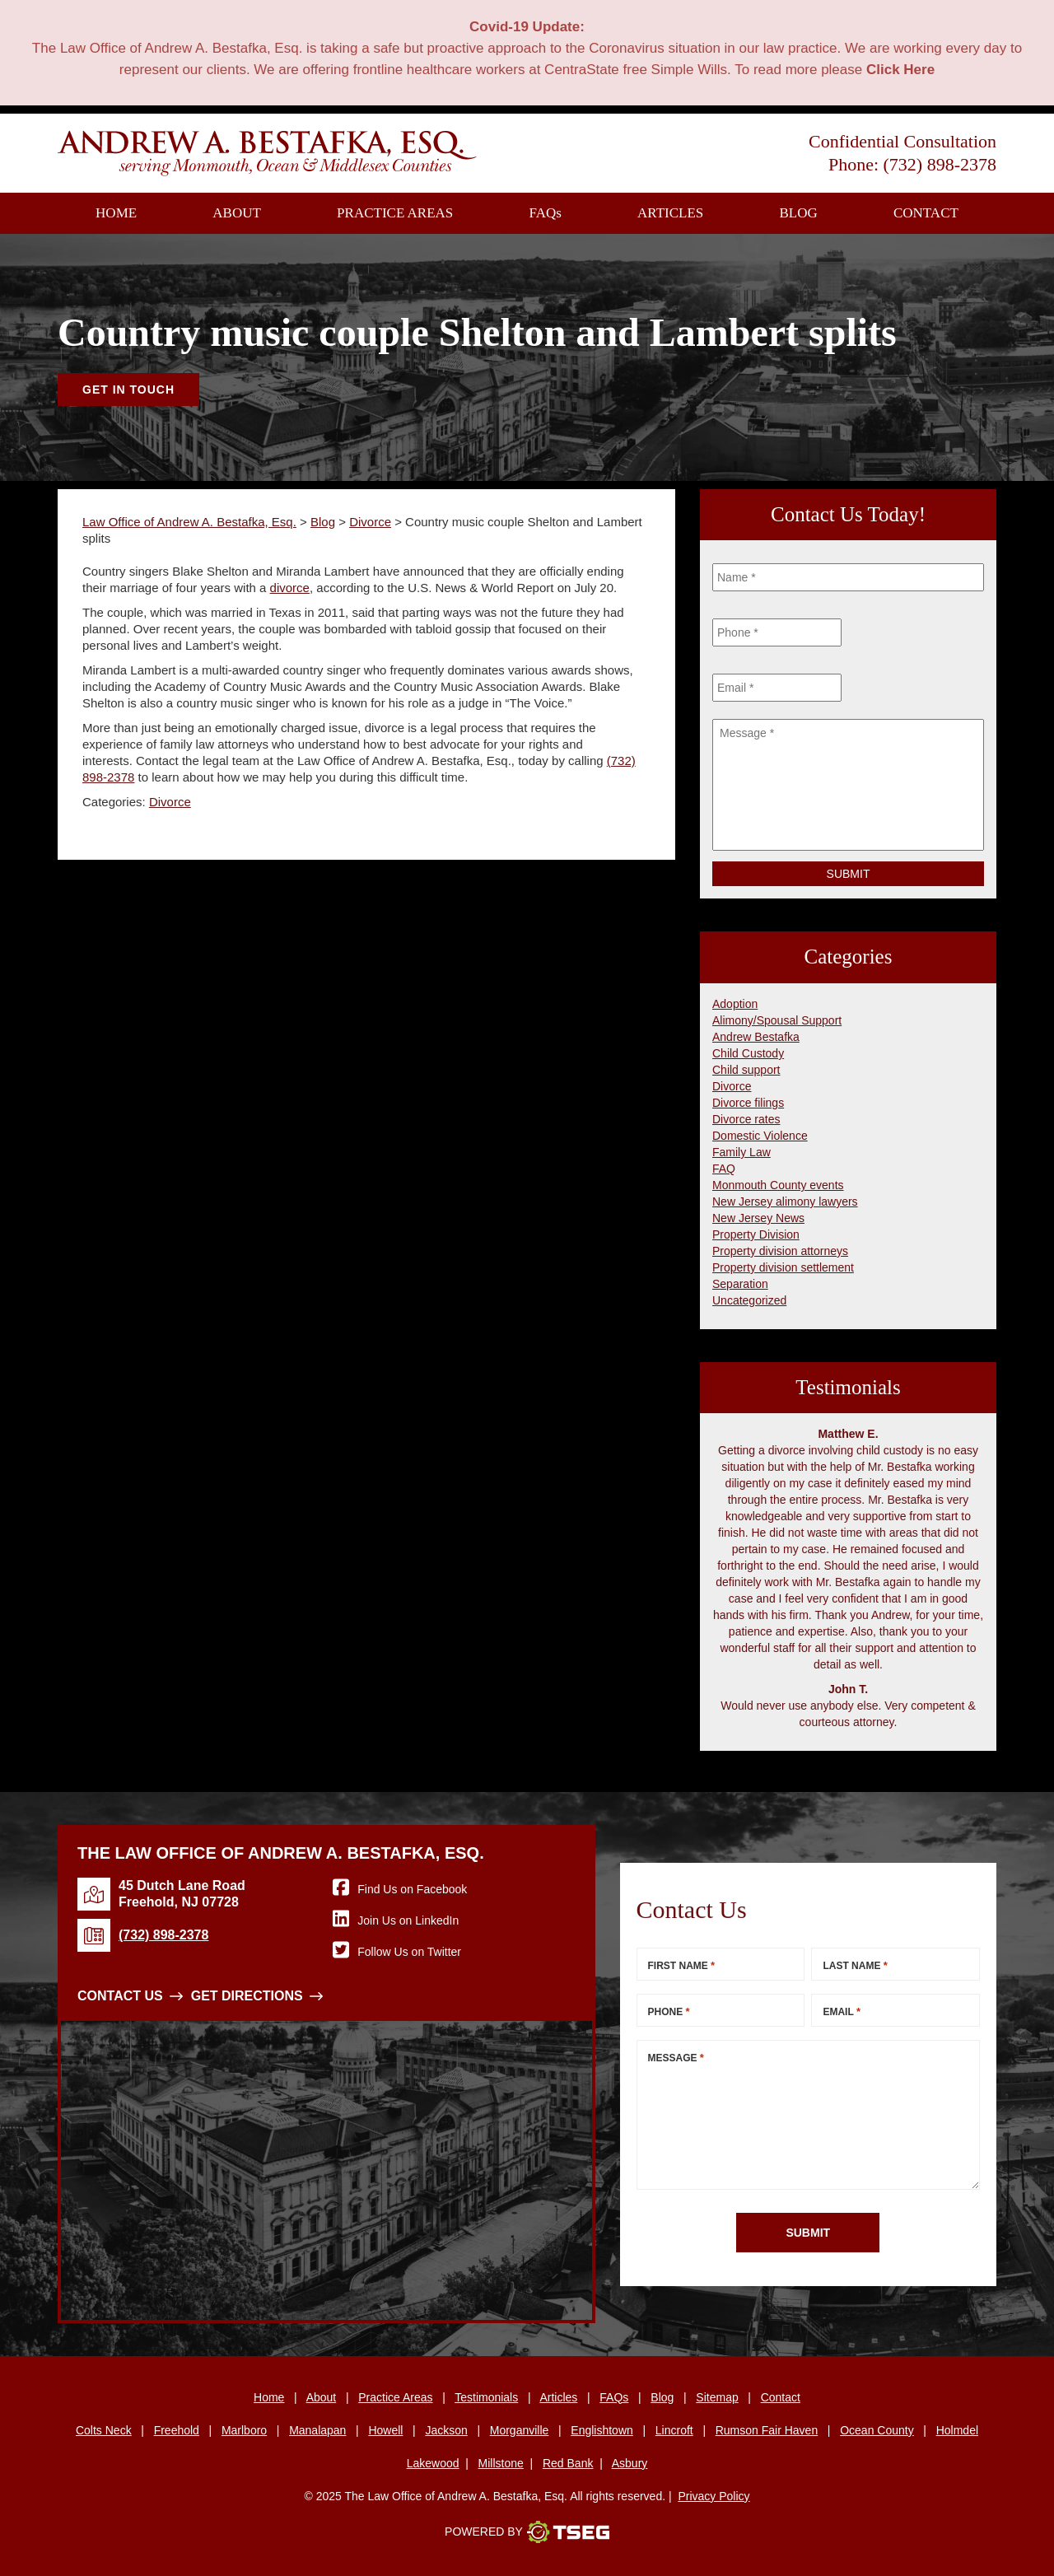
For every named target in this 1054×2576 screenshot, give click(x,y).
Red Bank (568, 2463)
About (236, 213)
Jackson (446, 2430)
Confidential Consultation (902, 141)
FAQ (545, 213)
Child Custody (748, 1053)
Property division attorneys (780, 1251)
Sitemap (717, 2397)
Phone (669, 2011)
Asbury (630, 2463)
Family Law (741, 1152)
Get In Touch (128, 389)
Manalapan (317, 2430)
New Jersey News (758, 1218)
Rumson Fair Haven (767, 2430)
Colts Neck (104, 2430)
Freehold (176, 2430)
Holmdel (957, 2430)
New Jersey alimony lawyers (785, 1201)
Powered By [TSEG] (527, 2532)
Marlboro (244, 2430)
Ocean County (877, 2430)
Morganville (519, 2430)
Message (676, 2057)
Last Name (855, 1965)
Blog (798, 213)
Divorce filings (748, 1102)
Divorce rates (746, 1119)
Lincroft (674, 2430)
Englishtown (602, 2430)
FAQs (613, 2397)
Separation (740, 1283)
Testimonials (486, 2397)
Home (116, 213)
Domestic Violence (760, 1135)
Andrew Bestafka (756, 1036)
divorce (290, 588)
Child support (746, 1069)
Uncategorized (749, 1300)
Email (841, 2011)
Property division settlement (783, 1267)
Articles (670, 213)
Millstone (501, 2463)
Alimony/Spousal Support (777, 1020)
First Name (682, 1965)
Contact (925, 213)
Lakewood (433, 2463)
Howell (385, 2430)
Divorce (170, 802)
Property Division (756, 1234)
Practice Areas (395, 213)
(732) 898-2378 (940, 164)
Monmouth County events (778, 1185)
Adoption (735, 1003)
